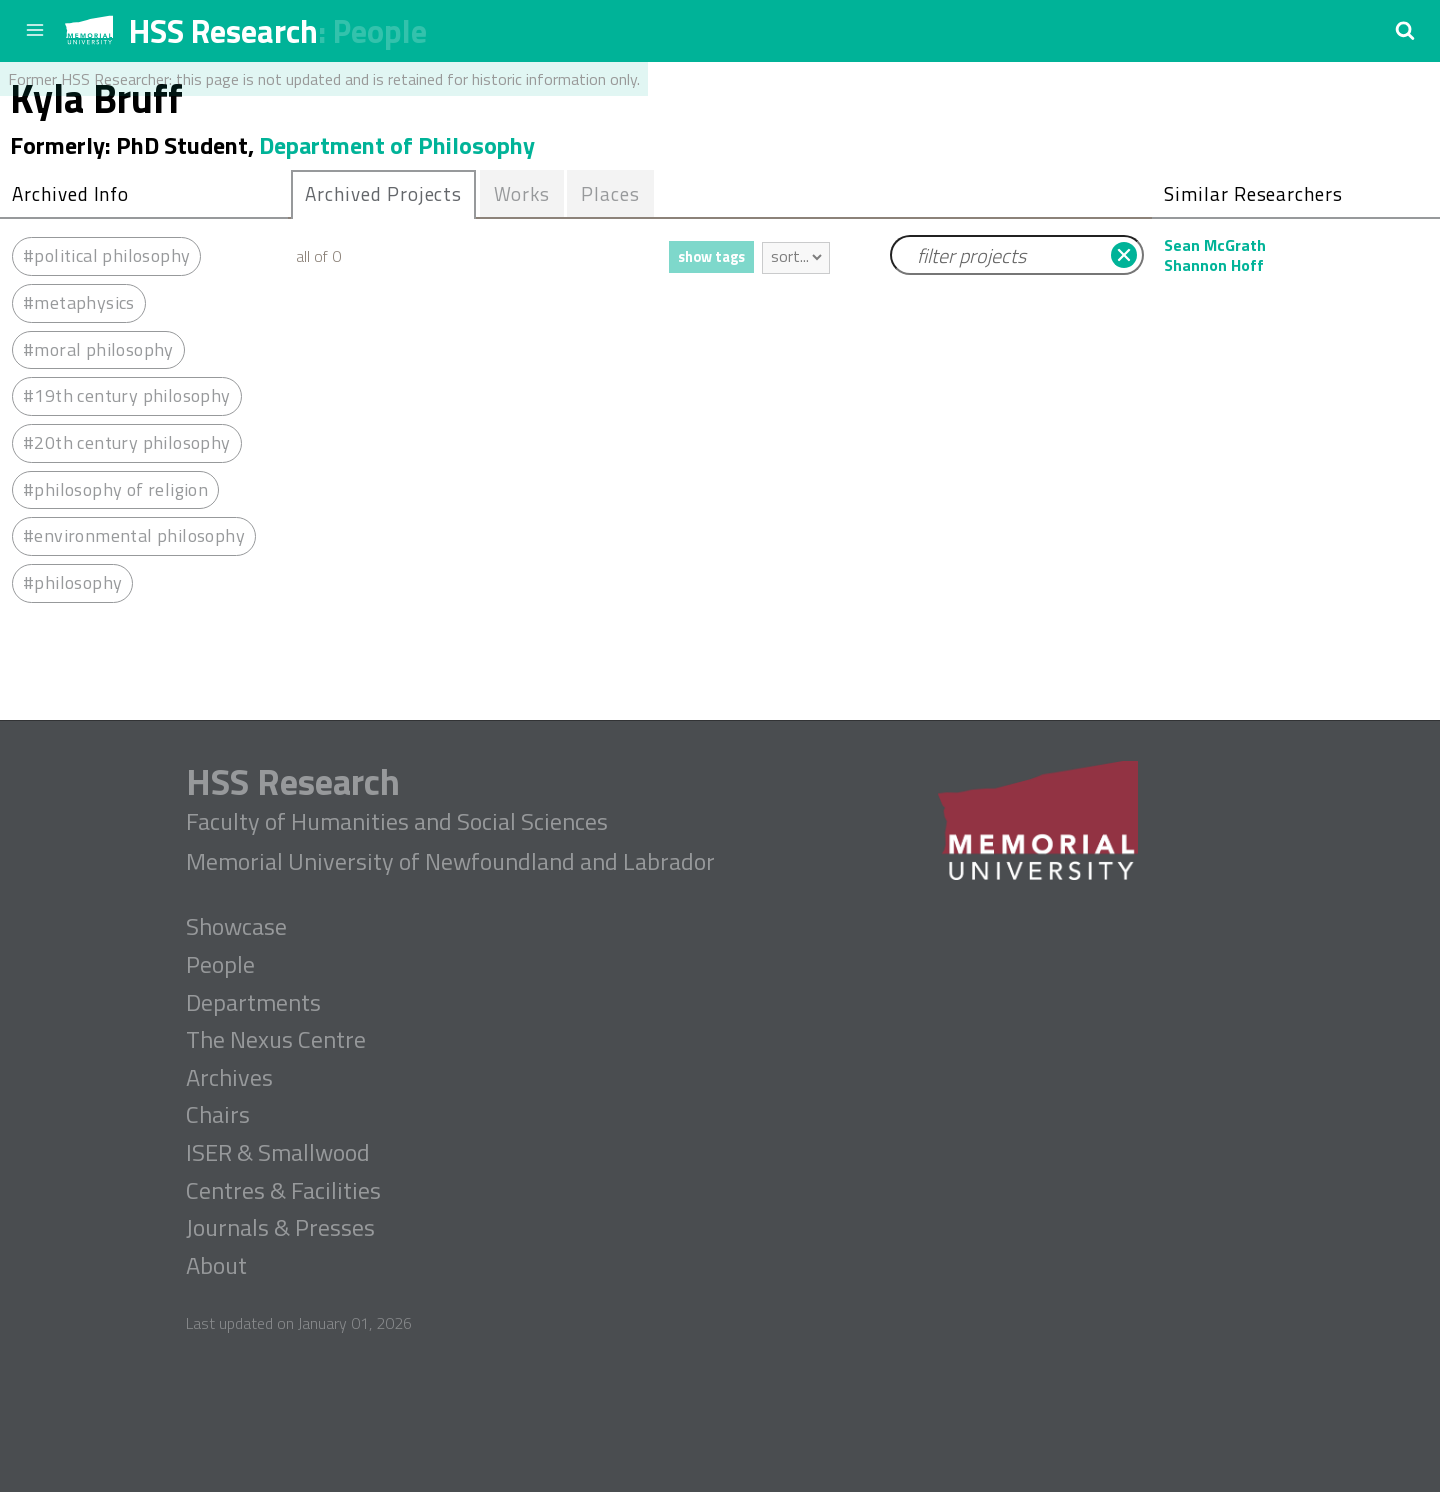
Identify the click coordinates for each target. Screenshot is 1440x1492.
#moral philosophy (98, 349)
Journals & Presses (280, 1228)
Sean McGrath (1215, 245)
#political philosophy (106, 255)
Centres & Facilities (283, 1191)
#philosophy (72, 582)
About (216, 1266)
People (380, 31)
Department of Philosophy (397, 145)
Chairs (218, 1115)
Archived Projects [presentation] (383, 193)
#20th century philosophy (127, 442)
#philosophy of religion (115, 489)
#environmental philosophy (134, 535)
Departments (253, 1003)
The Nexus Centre (276, 1040)
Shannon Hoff (1214, 265)
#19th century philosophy (127, 395)
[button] (1405, 30)
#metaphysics (79, 302)
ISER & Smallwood (278, 1153)
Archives (229, 1078)
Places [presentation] (610, 193)
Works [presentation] (522, 193)
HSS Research (223, 31)
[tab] (383, 195)
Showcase (236, 927)
